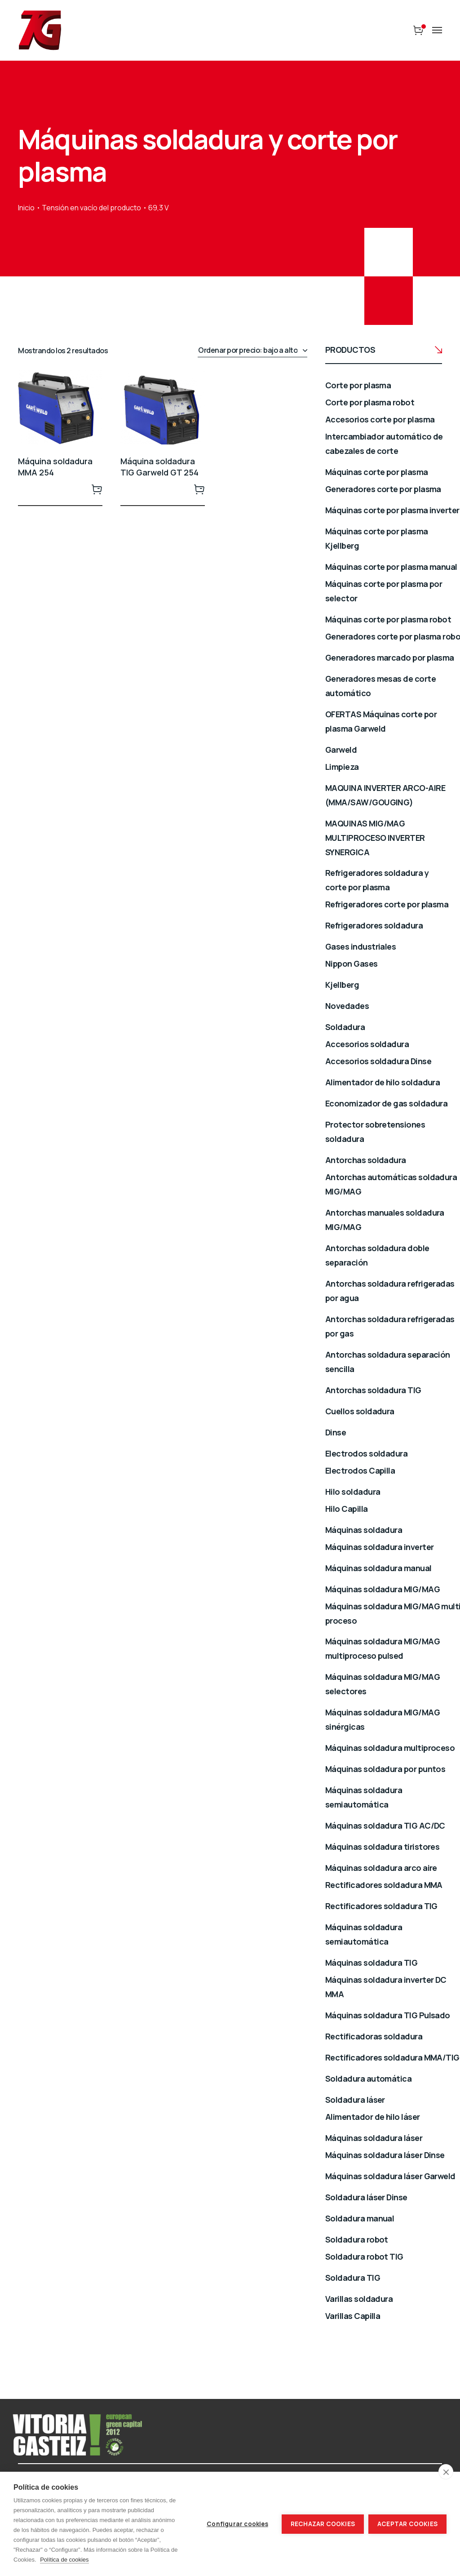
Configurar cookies (237, 2524)
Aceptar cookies (407, 2524)
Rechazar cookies (323, 2524)
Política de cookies (64, 2559)
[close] (445, 2471)
